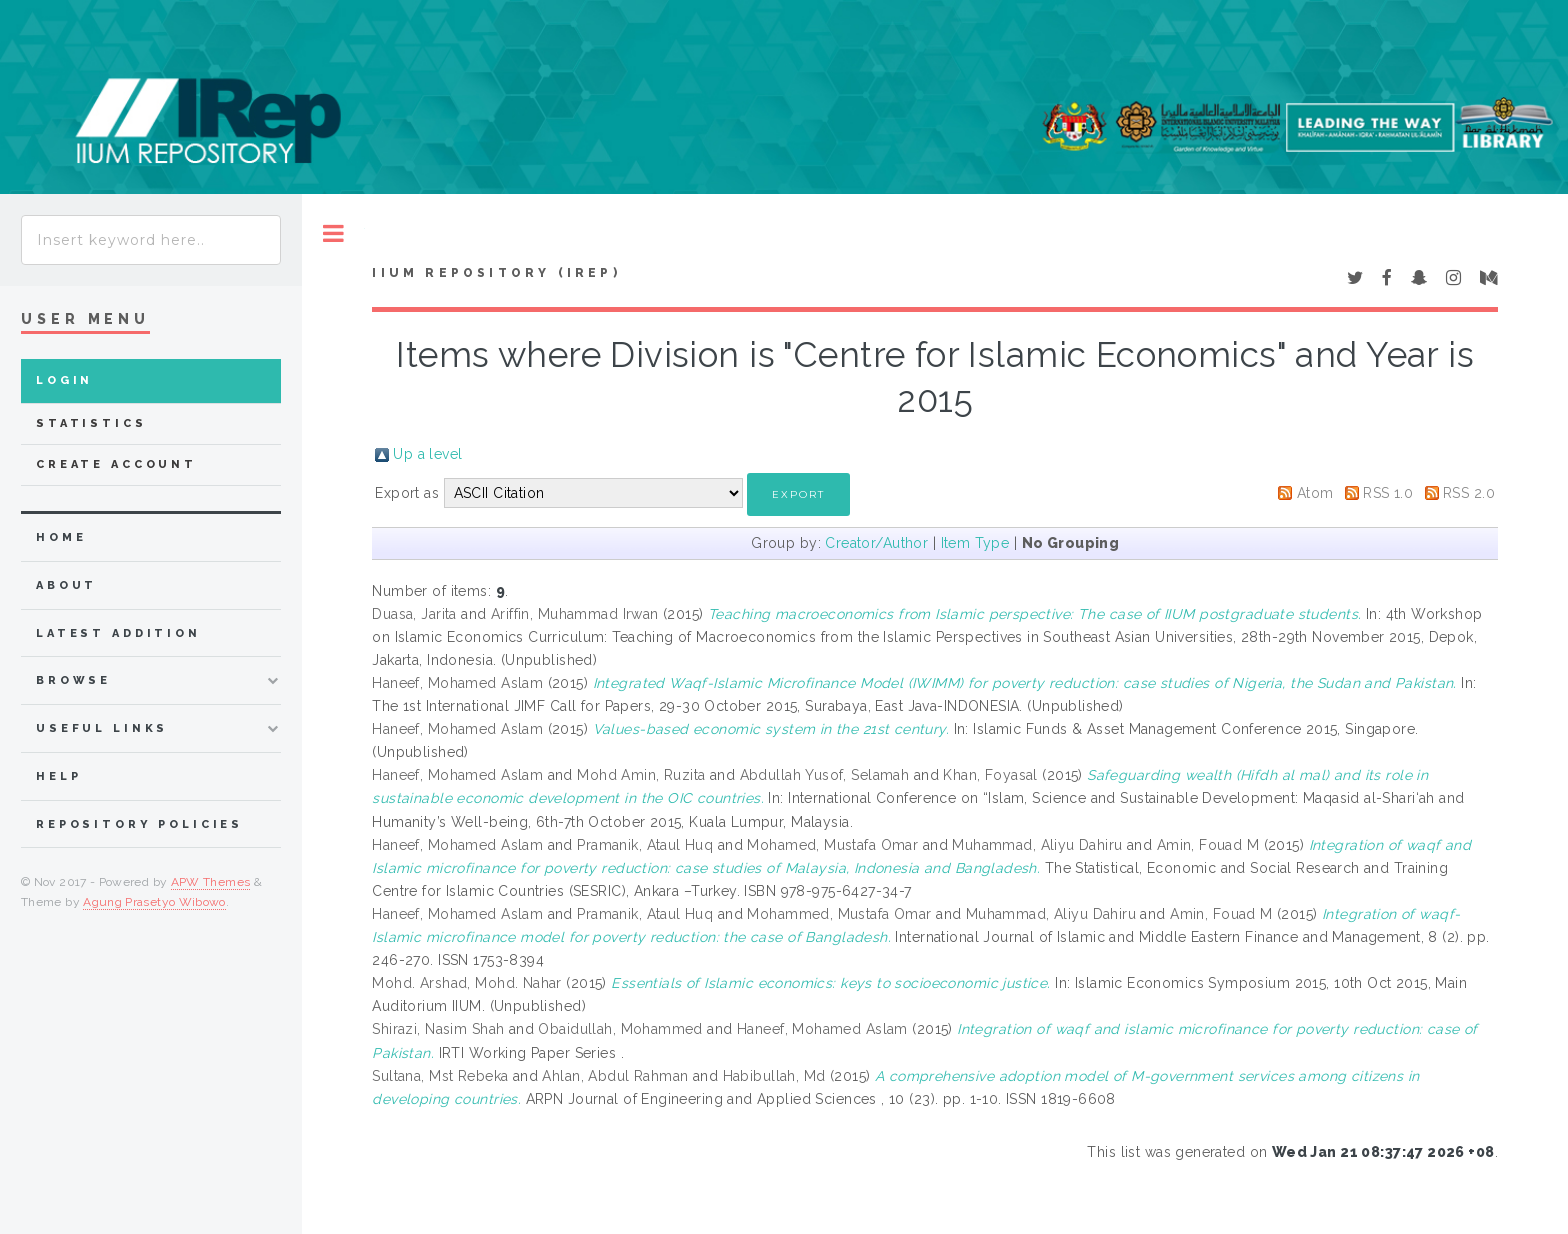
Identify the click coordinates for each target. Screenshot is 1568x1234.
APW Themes (211, 882)
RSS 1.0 (1388, 493)
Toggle (333, 233)
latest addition (118, 633)
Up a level (427, 454)
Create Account (116, 464)
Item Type (975, 543)
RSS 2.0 (1469, 493)
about (66, 585)
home (61, 537)
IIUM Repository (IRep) (496, 273)
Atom (1315, 493)
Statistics (91, 423)
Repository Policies (139, 824)
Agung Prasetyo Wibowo (154, 902)
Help (58, 776)
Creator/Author (876, 543)
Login (64, 380)
